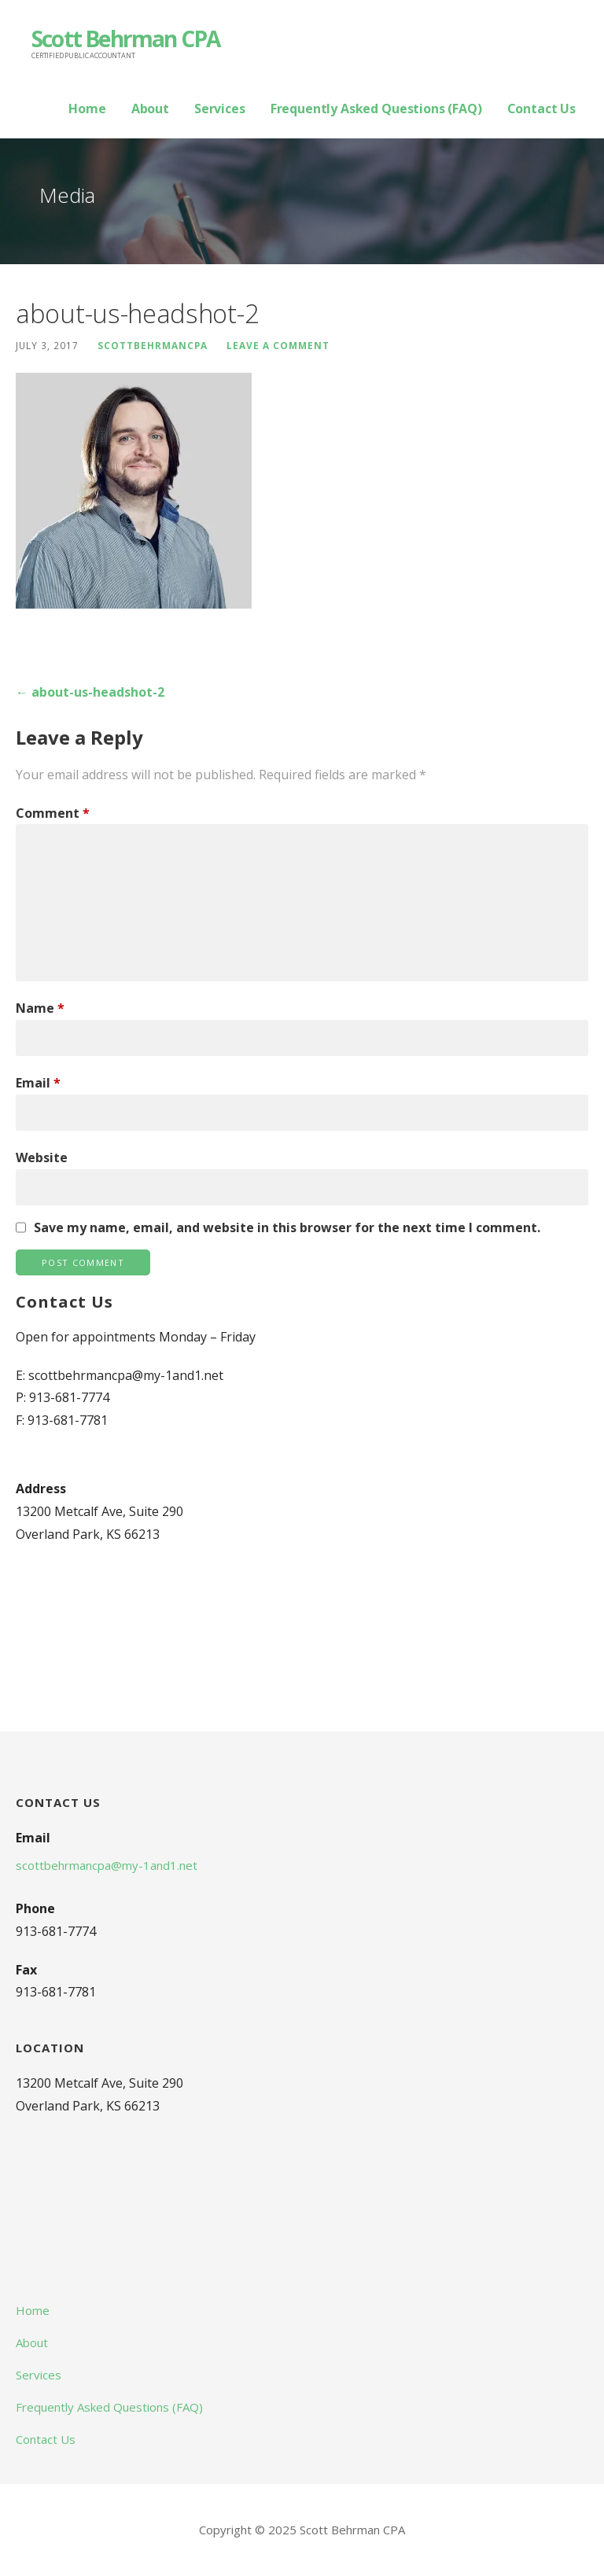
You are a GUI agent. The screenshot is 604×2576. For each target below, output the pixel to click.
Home (86, 108)
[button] (134, 491)
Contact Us (541, 108)
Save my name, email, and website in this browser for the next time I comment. (287, 1227)
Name (40, 1008)
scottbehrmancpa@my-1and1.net (106, 1865)
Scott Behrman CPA (125, 38)
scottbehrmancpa (153, 345)
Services (219, 108)
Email (38, 1082)
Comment (53, 813)
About (150, 108)
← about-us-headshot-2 (90, 692)
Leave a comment (278, 345)
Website (42, 1157)
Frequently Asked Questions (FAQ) (376, 108)
